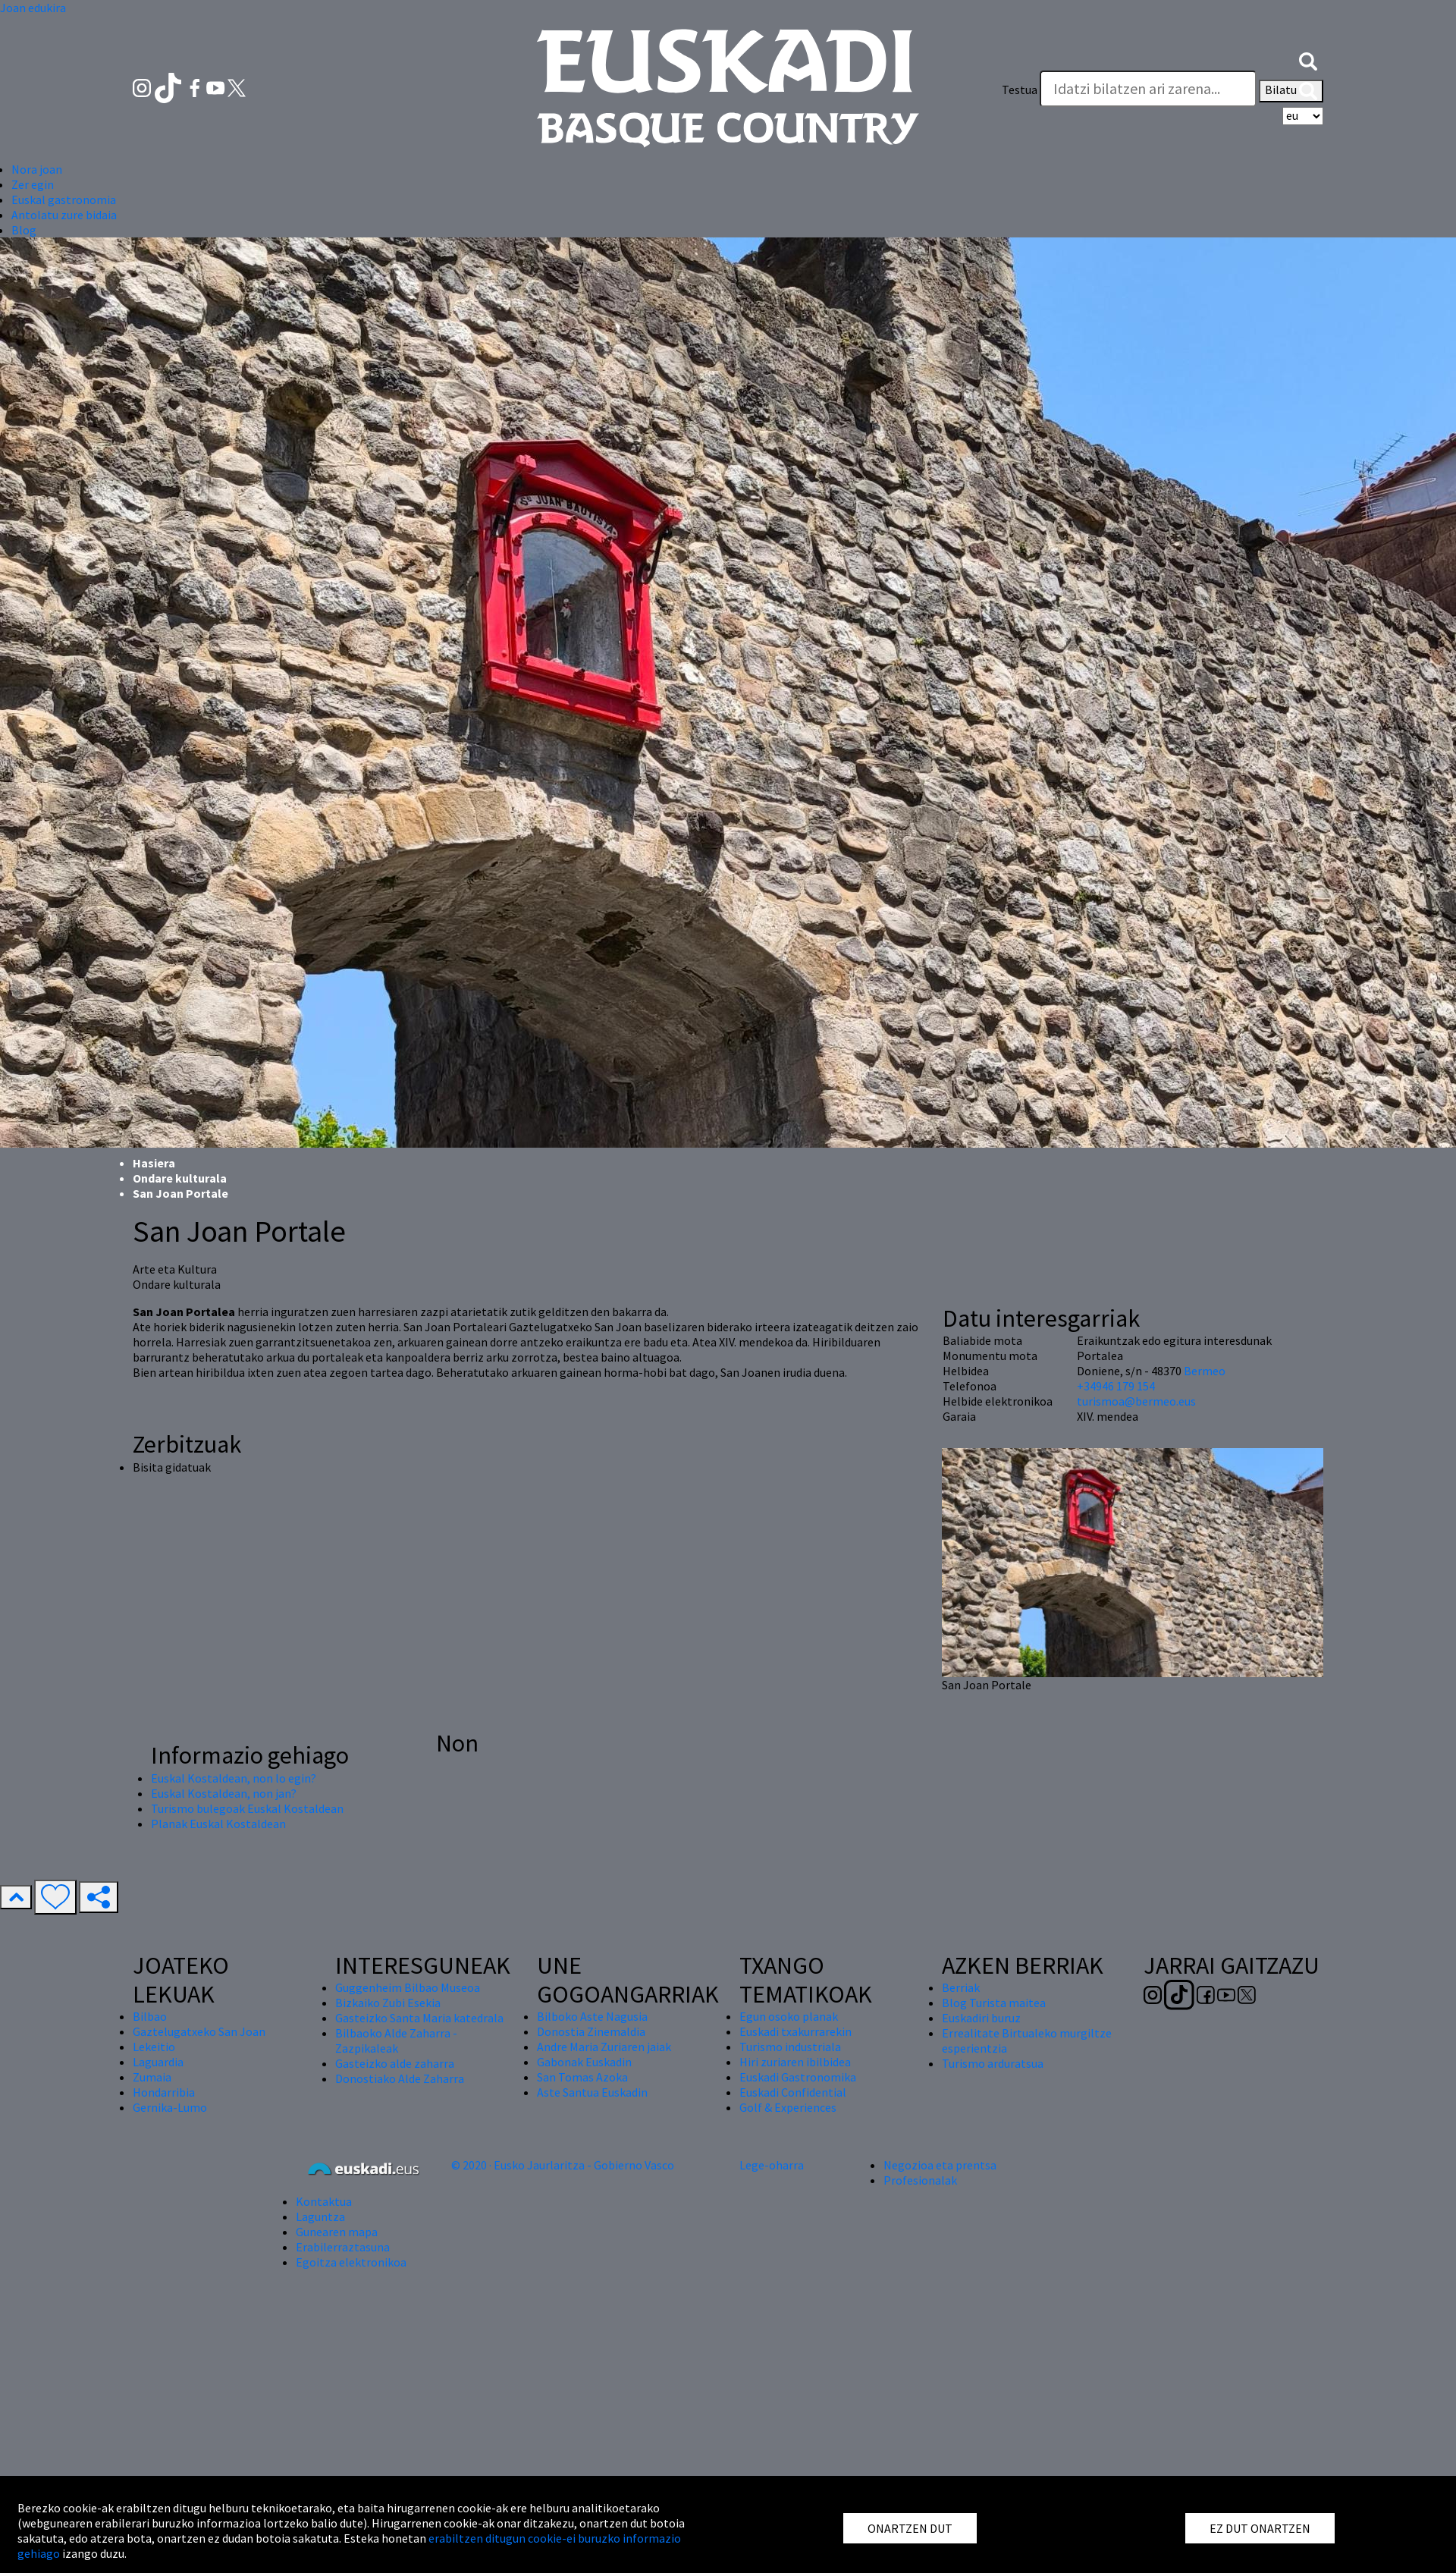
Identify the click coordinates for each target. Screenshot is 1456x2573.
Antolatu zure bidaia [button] (64, 214)
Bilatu (1291, 91)
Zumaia (152, 2076)
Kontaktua (324, 2201)
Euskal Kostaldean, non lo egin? (233, 1778)
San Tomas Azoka (582, 2076)
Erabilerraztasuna (343, 2246)
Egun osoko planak (788, 2016)
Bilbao (150, 2016)
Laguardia (158, 2061)
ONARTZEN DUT (910, 2528)
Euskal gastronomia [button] (63, 199)
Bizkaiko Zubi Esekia (388, 2002)
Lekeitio (154, 2046)
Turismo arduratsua (992, 2063)
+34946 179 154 (1116, 1385)
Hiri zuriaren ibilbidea (795, 2061)
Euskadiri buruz (981, 2017)
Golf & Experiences (787, 2107)
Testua (1019, 89)
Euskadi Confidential (792, 2092)
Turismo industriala (790, 2046)
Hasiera (154, 1162)
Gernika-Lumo (170, 2107)
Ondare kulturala (180, 1178)
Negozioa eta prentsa (939, 2164)
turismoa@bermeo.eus (1136, 1401)
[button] (1308, 59)
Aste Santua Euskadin (592, 2092)
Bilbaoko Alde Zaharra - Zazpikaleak (396, 2040)
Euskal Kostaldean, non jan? (224, 1793)
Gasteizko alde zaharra (394, 2063)
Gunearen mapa (337, 2231)
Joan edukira (33, 7)
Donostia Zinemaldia (591, 2031)
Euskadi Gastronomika (797, 2076)
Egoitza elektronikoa (351, 2262)
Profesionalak (920, 2180)
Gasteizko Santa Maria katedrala (419, 2017)
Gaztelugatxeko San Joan (199, 2031)
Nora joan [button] (36, 169)
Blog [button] (23, 229)
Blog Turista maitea (994, 2002)
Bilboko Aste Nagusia (592, 2016)
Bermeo (1204, 1370)
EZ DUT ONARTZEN (1260, 2528)
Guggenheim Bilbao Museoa (407, 1987)
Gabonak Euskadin (584, 2061)
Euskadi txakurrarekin (795, 2031)
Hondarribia (164, 2092)
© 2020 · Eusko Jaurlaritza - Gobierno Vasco (562, 2164)
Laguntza (320, 2216)
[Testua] (1148, 89)
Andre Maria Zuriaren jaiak (604, 2046)
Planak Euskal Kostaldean (218, 1823)
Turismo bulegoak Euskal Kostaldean (247, 1808)
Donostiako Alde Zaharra (399, 2078)
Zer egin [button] (32, 184)
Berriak (961, 1987)
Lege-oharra (771, 2164)
